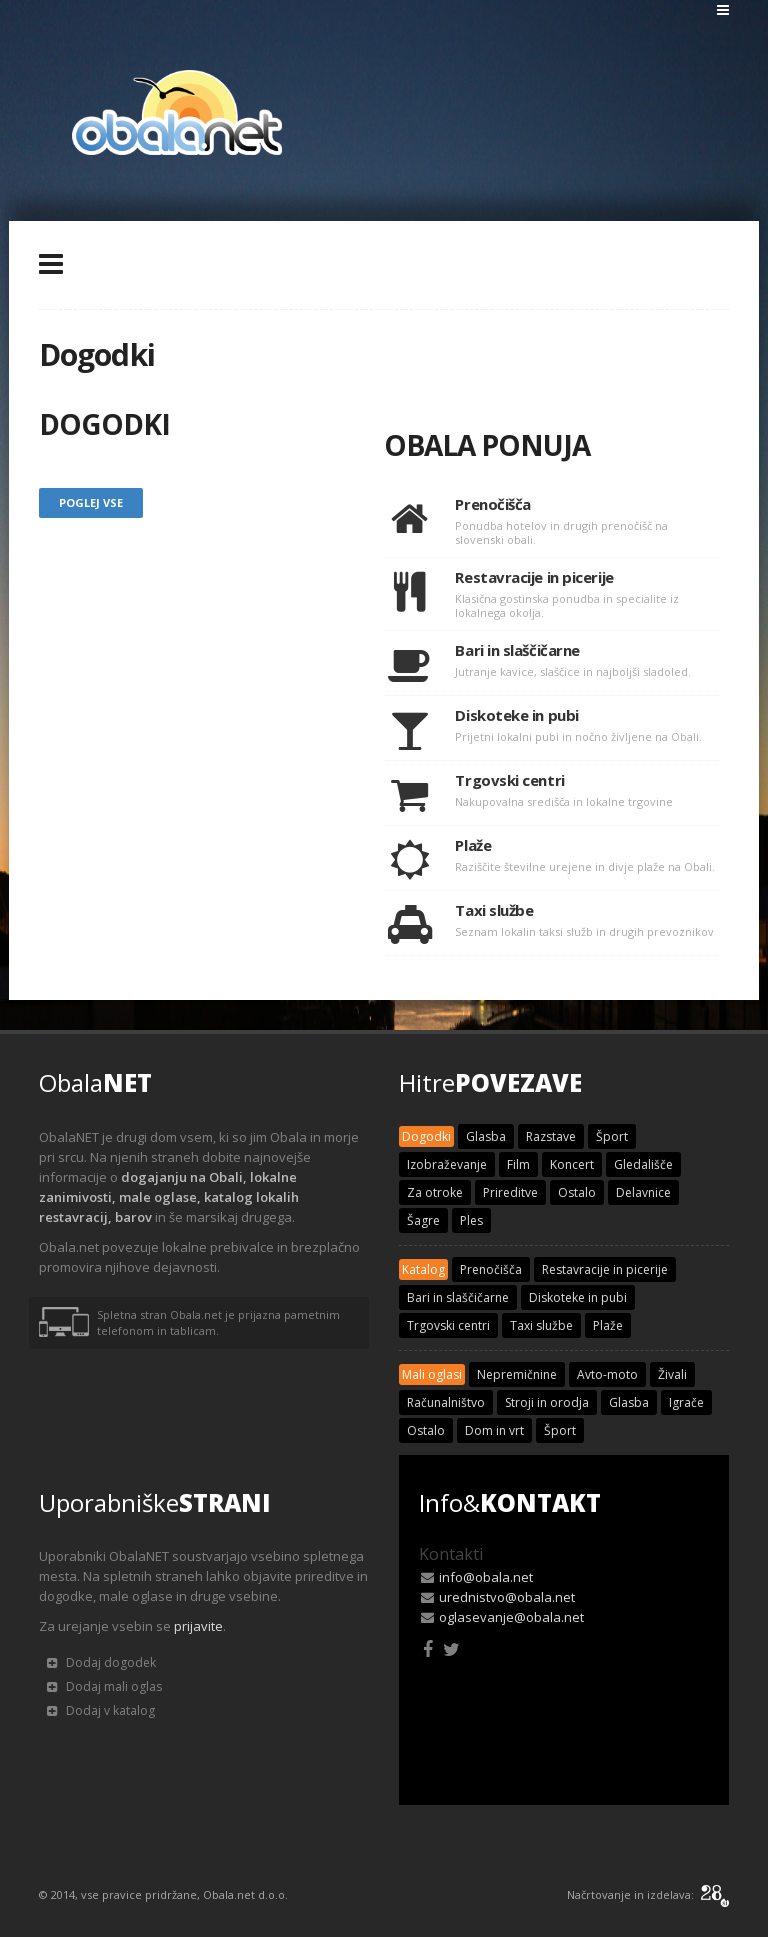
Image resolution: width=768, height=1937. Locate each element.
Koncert (572, 1164)
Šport (612, 1136)
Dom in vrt (494, 1430)
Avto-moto (607, 1374)
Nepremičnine (517, 1374)
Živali (672, 1374)
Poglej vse (91, 502)
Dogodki (426, 1136)
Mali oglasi (432, 1374)
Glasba (486, 1136)
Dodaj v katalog (101, 1710)
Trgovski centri (448, 1325)
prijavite (198, 1626)
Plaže (608, 1325)
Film (518, 1164)
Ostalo (577, 1192)
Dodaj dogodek (101, 1662)
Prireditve (510, 1192)
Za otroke (435, 1192)
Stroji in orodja (547, 1402)
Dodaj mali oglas (104, 1686)
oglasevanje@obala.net (511, 1617)
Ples (471, 1220)
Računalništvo (446, 1402)
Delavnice (643, 1192)
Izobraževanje (447, 1164)
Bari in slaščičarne (458, 1297)
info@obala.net (486, 1577)
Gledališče (643, 1164)
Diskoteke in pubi (578, 1297)
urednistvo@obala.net (507, 1597)
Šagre (423, 1220)
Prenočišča (491, 1269)
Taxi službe (541, 1325)
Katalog (423, 1269)
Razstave (551, 1136)
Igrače (686, 1402)
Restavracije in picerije (605, 1269)
